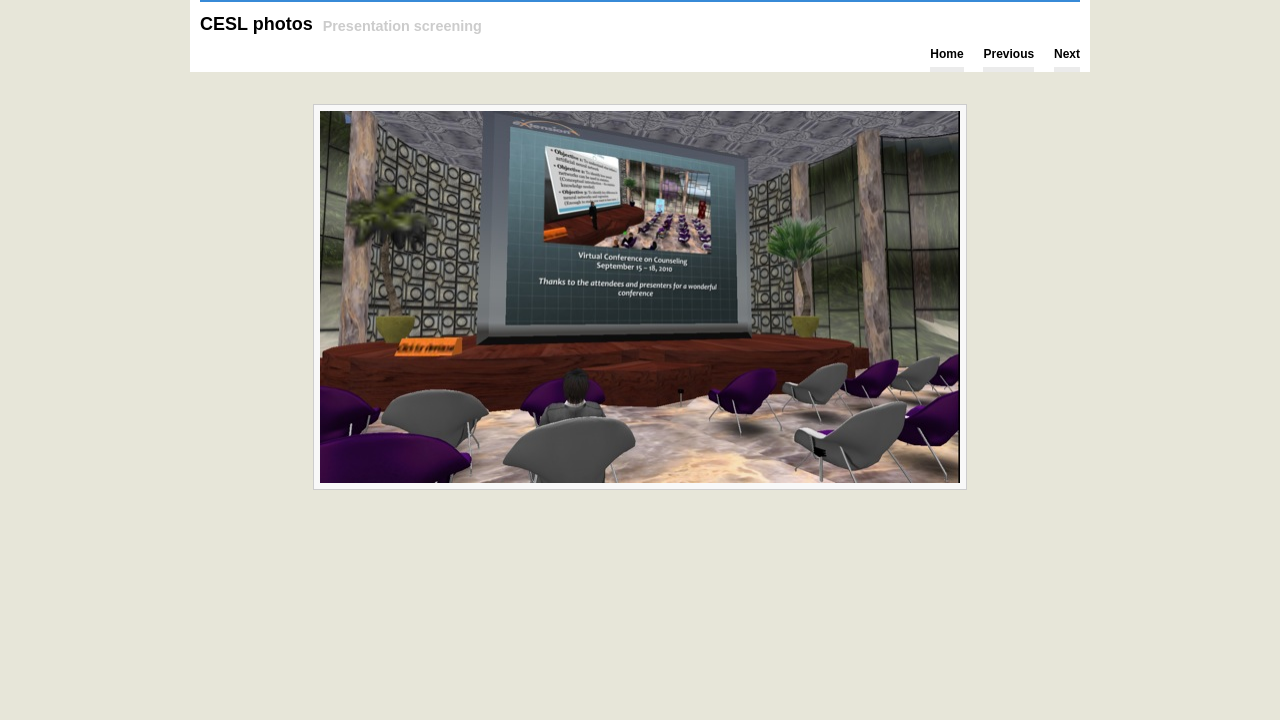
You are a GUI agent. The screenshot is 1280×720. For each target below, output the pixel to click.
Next (1067, 54)
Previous (1008, 54)
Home (946, 54)
